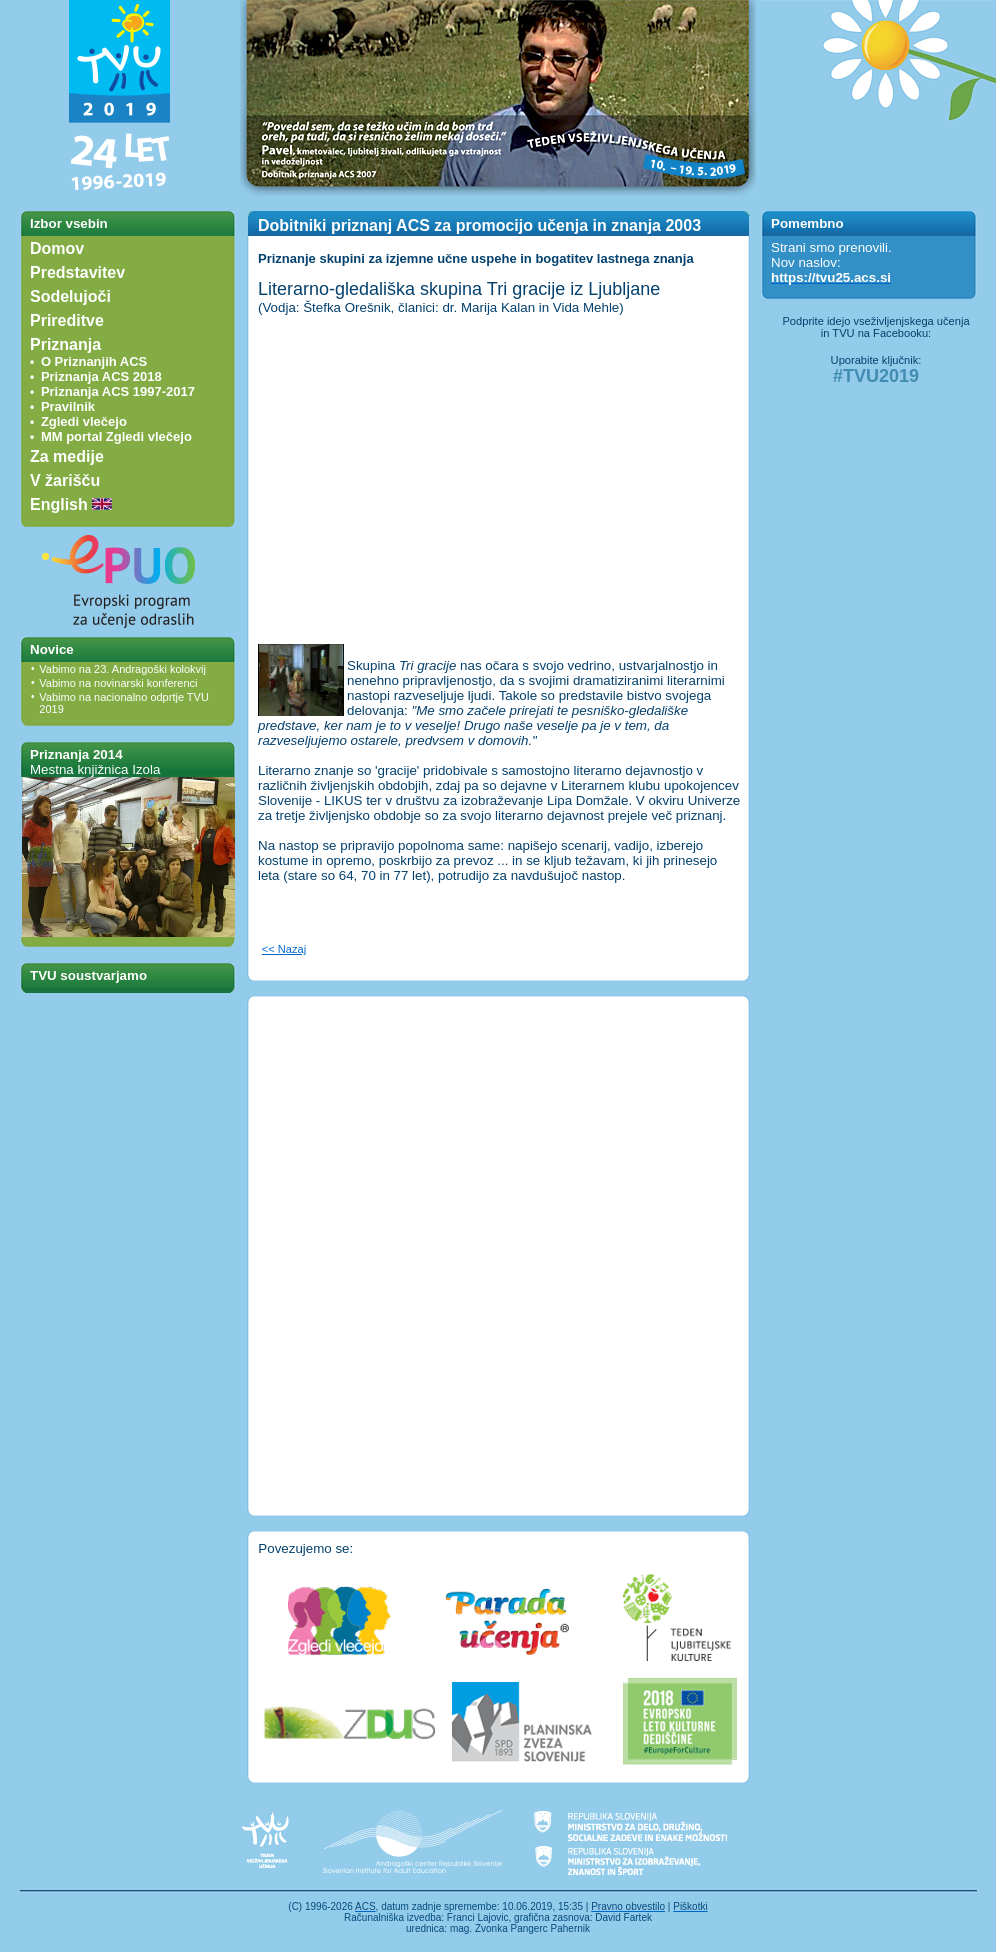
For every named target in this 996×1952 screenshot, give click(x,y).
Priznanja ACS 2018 (101, 376)
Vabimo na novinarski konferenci (118, 683)
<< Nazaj (284, 949)
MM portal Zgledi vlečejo (116, 436)
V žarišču (65, 480)
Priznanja (65, 344)
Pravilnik (68, 406)
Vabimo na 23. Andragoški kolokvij (122, 669)
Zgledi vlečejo (84, 421)
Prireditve (67, 320)
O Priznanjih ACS (94, 361)
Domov (57, 248)
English (71, 504)
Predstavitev (77, 272)
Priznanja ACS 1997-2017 (118, 391)
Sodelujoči (70, 296)
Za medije (67, 456)
